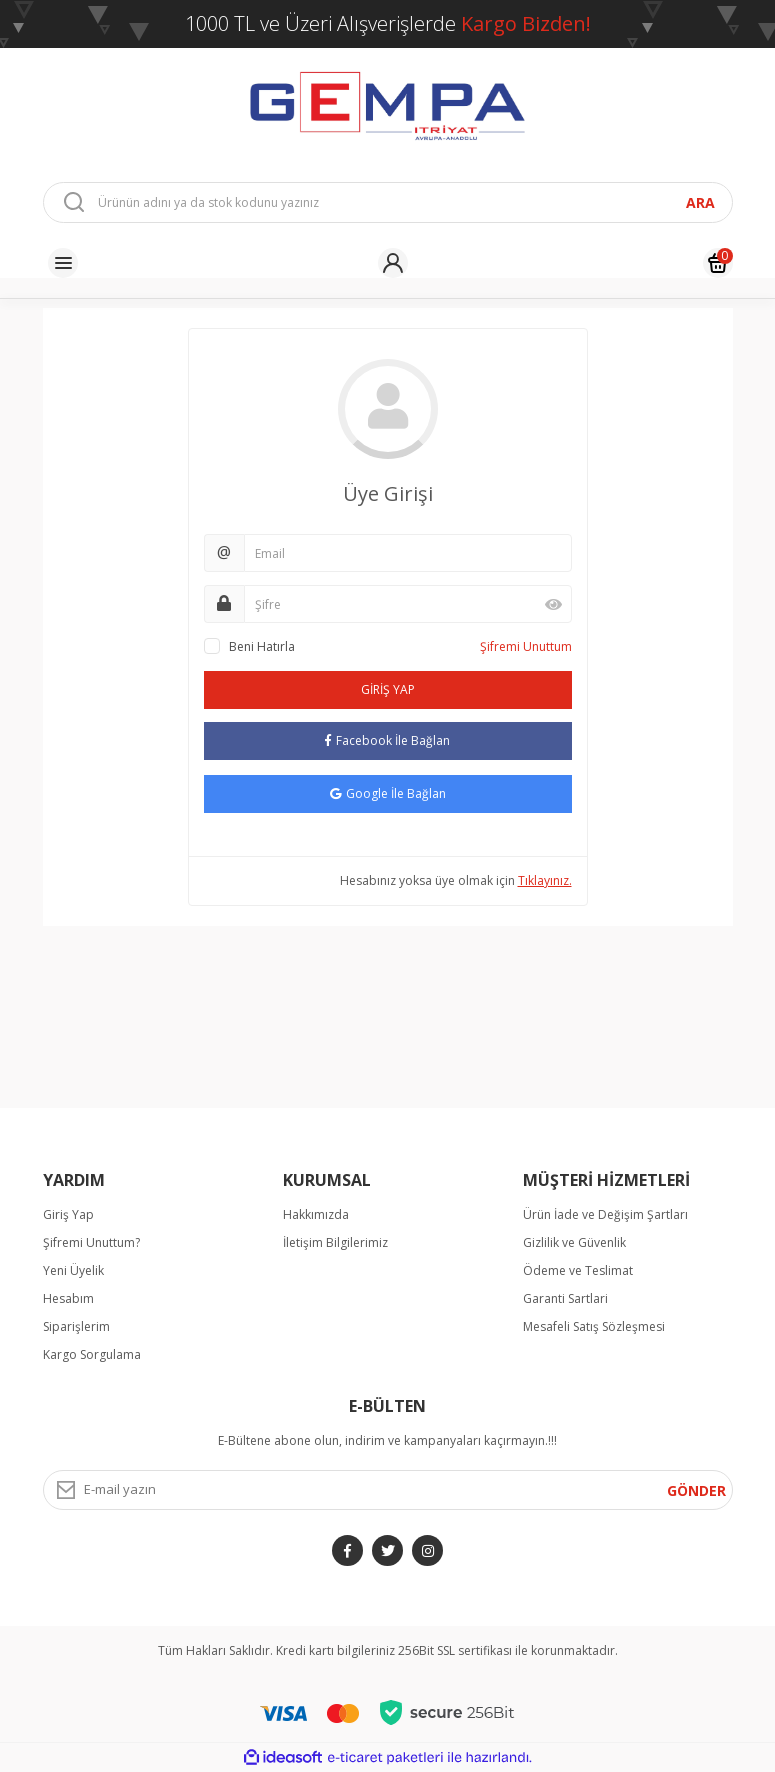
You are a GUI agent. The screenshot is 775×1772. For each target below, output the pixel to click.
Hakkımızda (316, 1214)
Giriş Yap (68, 1214)
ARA (700, 202)
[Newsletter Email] (388, 1490)
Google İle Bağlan (388, 793)
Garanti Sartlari (565, 1298)
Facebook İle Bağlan (387, 740)
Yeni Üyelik (73, 1270)
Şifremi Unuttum (526, 646)
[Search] (388, 202)
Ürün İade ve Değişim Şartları (605, 1214)
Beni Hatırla (262, 646)
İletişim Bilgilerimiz (335, 1242)
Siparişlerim (76, 1326)
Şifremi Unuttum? (91, 1242)
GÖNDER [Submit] (696, 1490)
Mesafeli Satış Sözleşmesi (594, 1326)
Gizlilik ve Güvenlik (574, 1242)
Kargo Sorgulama (92, 1354)
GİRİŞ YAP (388, 689)
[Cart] (718, 263)
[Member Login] (393, 263)
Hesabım (68, 1298)
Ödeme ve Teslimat (578, 1270)
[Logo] (388, 105)
